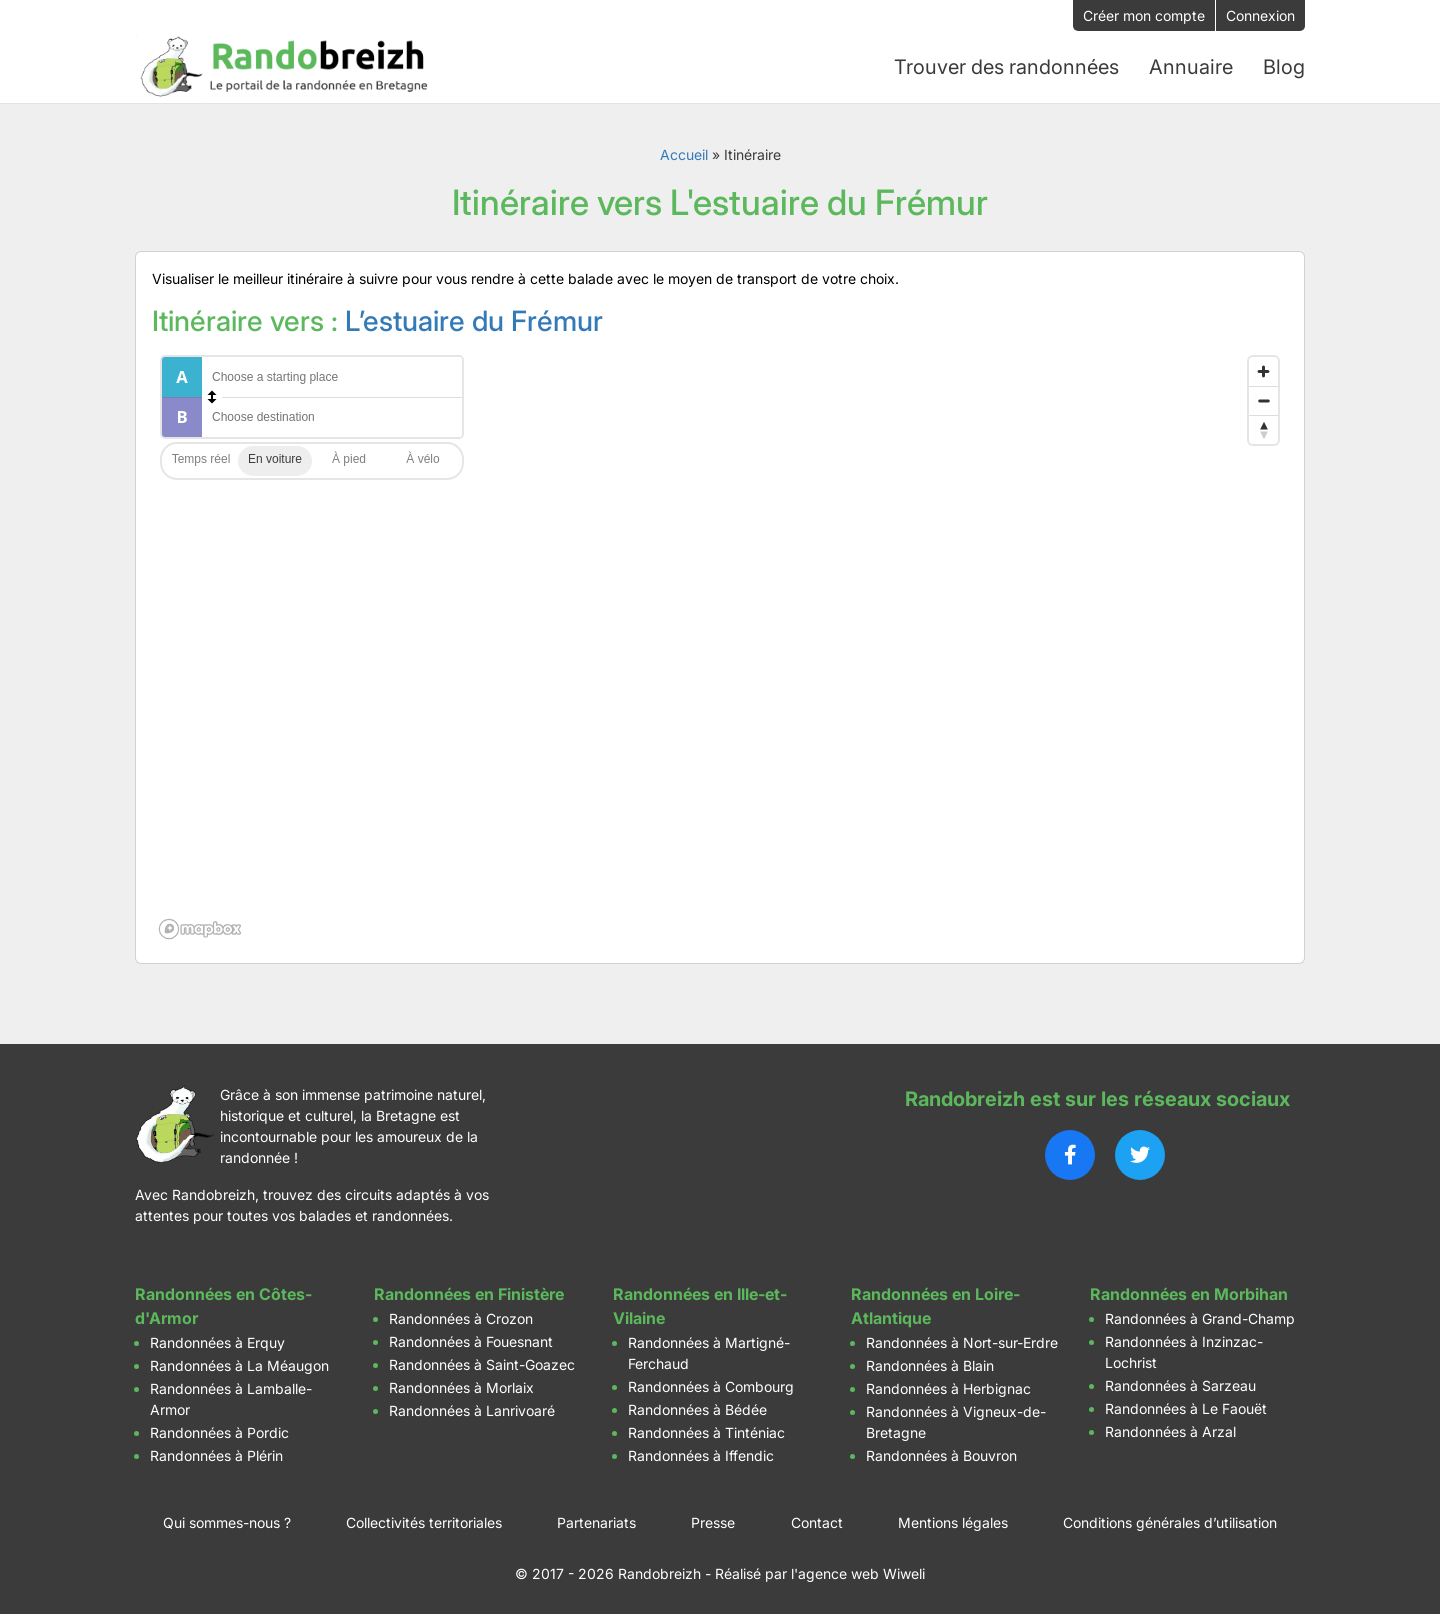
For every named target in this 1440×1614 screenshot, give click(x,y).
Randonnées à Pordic (219, 1432)
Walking (349, 461)
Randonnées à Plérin (216, 1455)
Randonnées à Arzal (1170, 1431)
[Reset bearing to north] (1263, 429)
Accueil (684, 154)
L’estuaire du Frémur (474, 321)
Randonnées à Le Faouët (1186, 1408)
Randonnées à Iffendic (701, 1455)
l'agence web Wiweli (858, 1573)
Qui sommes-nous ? (227, 1522)
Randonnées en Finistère (469, 1294)
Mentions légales (953, 1522)
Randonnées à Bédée (697, 1409)
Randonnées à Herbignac (948, 1388)
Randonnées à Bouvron (941, 1455)
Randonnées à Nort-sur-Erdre (962, 1342)
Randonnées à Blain (930, 1365)
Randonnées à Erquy (217, 1342)
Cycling (423, 461)
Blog (1284, 67)
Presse (713, 1522)
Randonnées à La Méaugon (239, 1365)
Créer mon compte (1144, 15)
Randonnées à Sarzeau (1180, 1385)
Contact (817, 1522)
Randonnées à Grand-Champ (1200, 1318)
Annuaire (1191, 67)
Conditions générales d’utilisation (1170, 1522)
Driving (275, 461)
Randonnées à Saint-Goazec (482, 1364)
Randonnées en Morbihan (1189, 1294)
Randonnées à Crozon (461, 1318)
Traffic (201, 461)
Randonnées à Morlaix (461, 1387)
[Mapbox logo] (202, 929)
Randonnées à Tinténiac (706, 1432)
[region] (720, 647)
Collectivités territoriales (424, 1522)
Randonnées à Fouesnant (471, 1341)
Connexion (1260, 15)
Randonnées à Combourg (711, 1386)
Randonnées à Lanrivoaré (472, 1410)
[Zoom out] (1263, 400)
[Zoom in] (1263, 371)
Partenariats (596, 1522)
